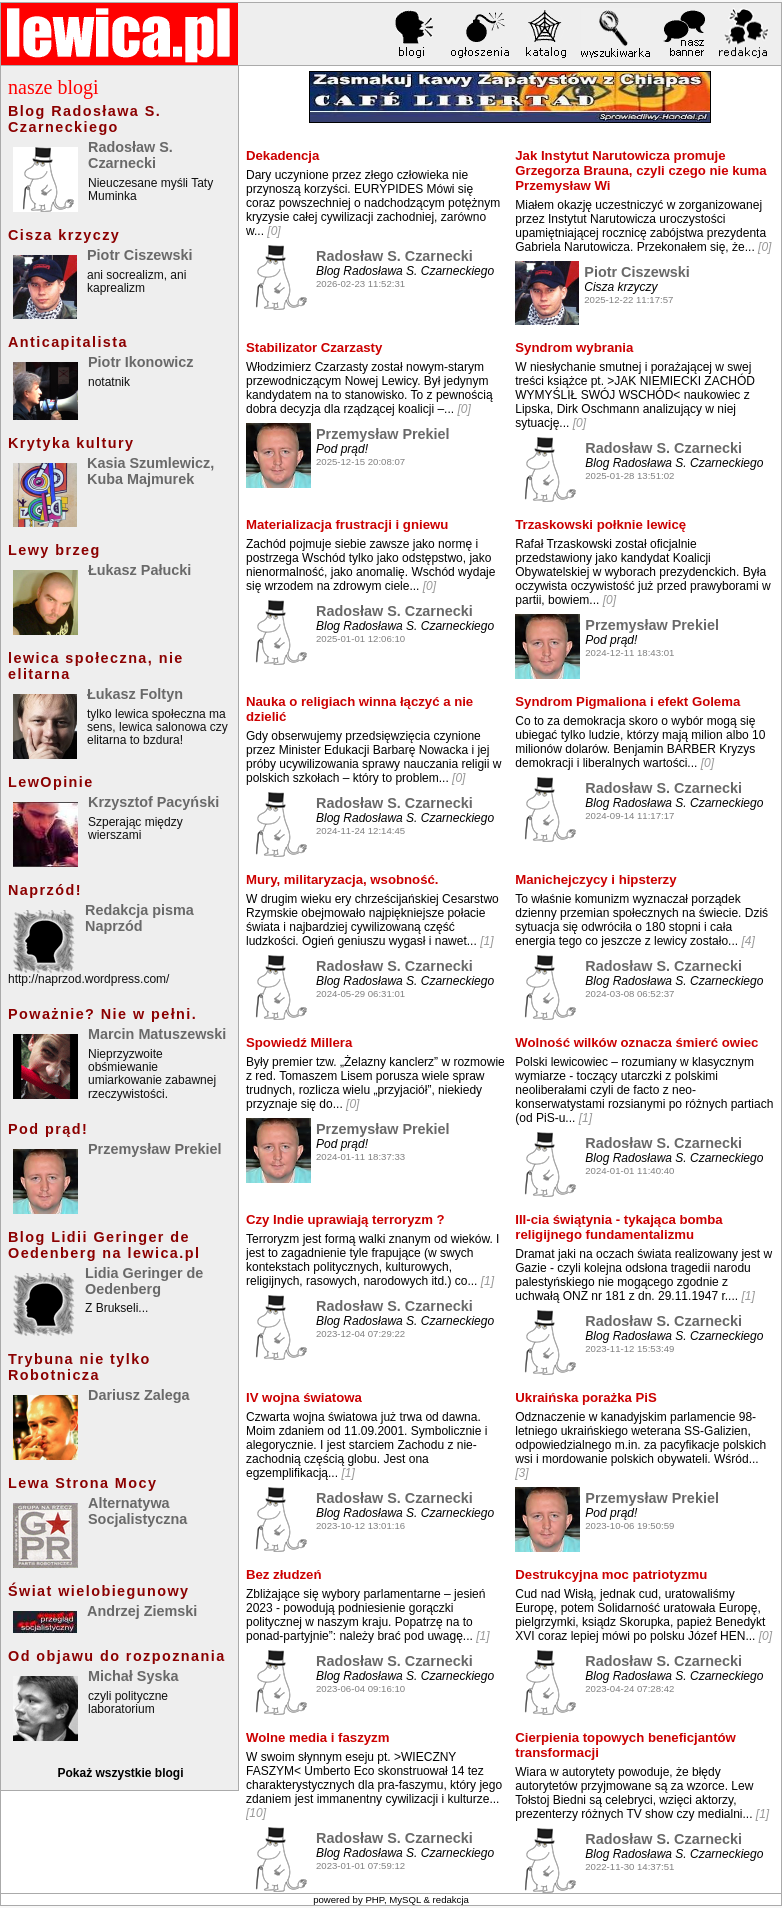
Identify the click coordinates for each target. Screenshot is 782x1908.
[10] (256, 1813)
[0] (273, 231)
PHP (374, 1899)
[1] (486, 941)
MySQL (405, 1899)
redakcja (451, 1899)
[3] (521, 1473)
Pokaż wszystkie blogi (120, 1773)
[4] (747, 941)
